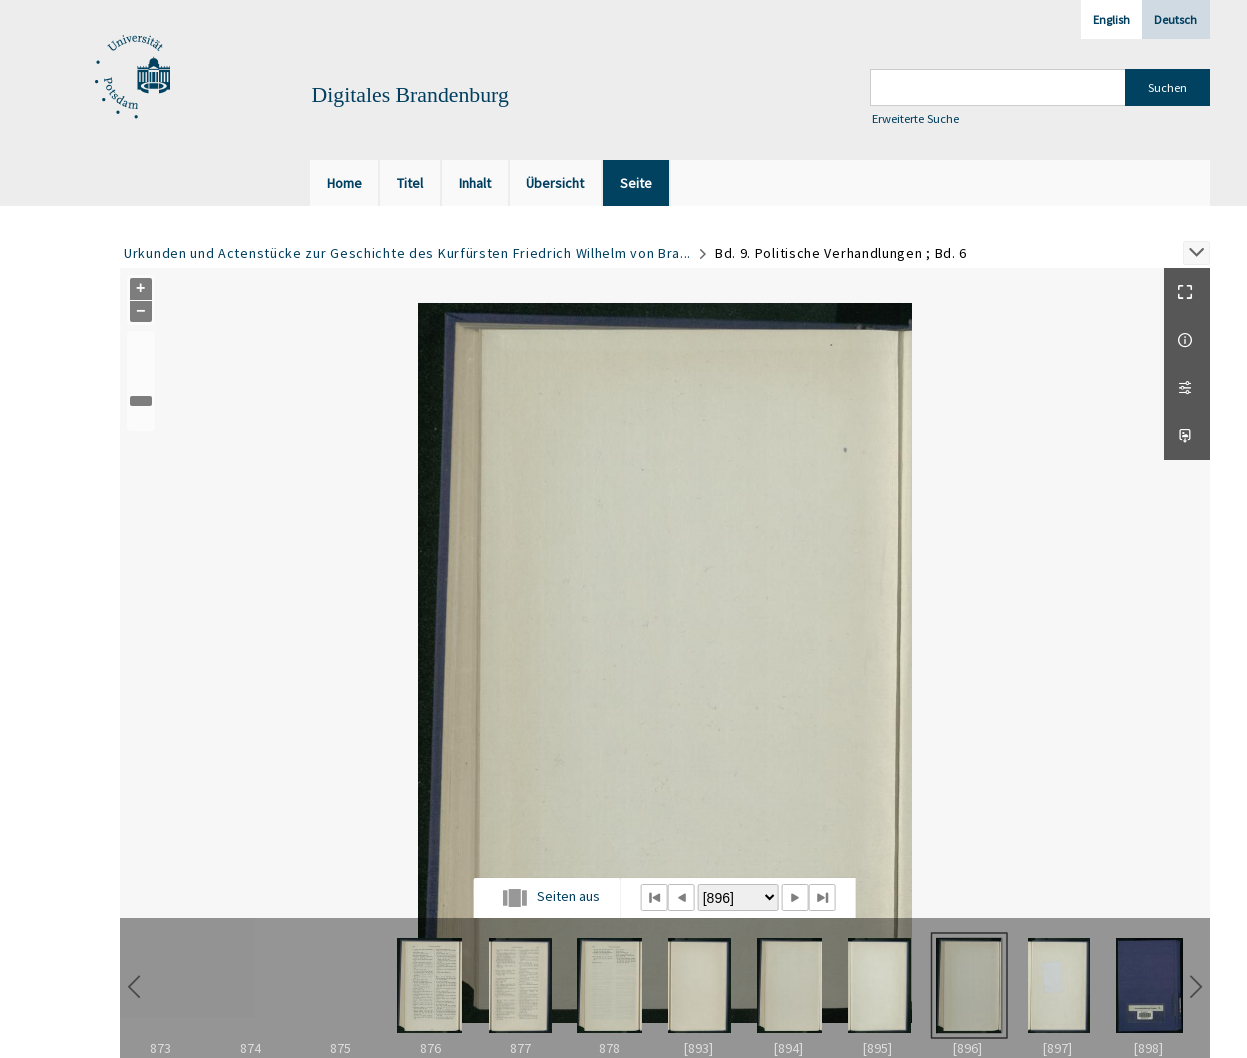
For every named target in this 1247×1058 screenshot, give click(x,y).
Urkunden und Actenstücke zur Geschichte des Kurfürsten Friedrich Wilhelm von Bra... (407, 253)
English (1111, 19)
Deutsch (1175, 19)
